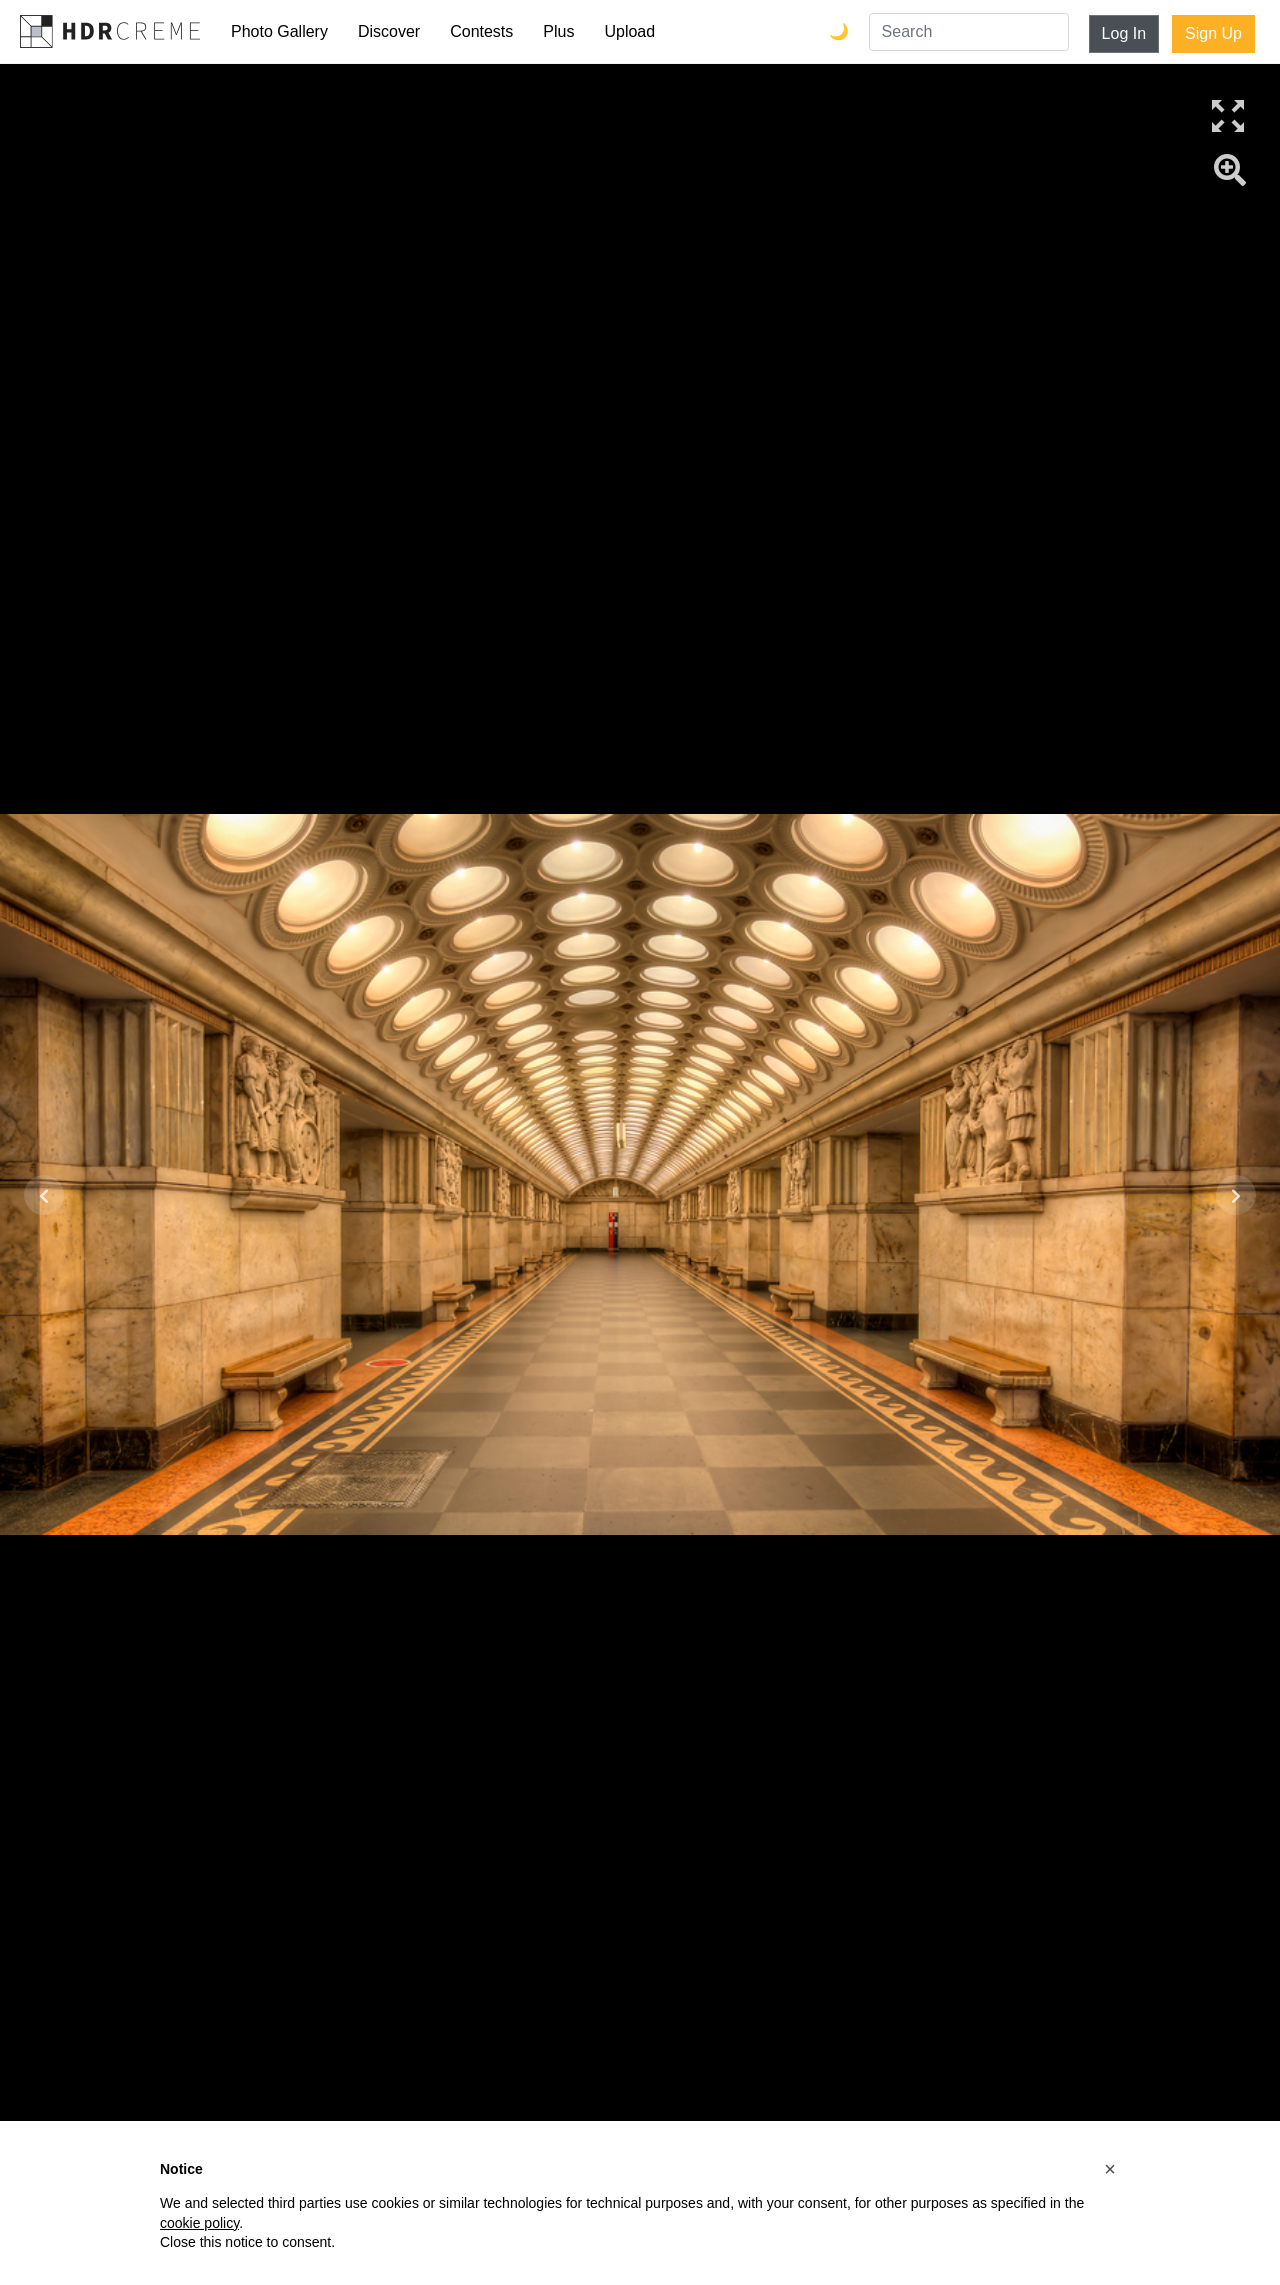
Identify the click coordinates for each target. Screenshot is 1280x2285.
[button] (1110, 2169)
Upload (629, 31)
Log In (1124, 33)
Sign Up (1213, 33)
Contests (481, 31)
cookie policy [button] (199, 2223)
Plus (558, 31)
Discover (389, 31)
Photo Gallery (279, 31)
